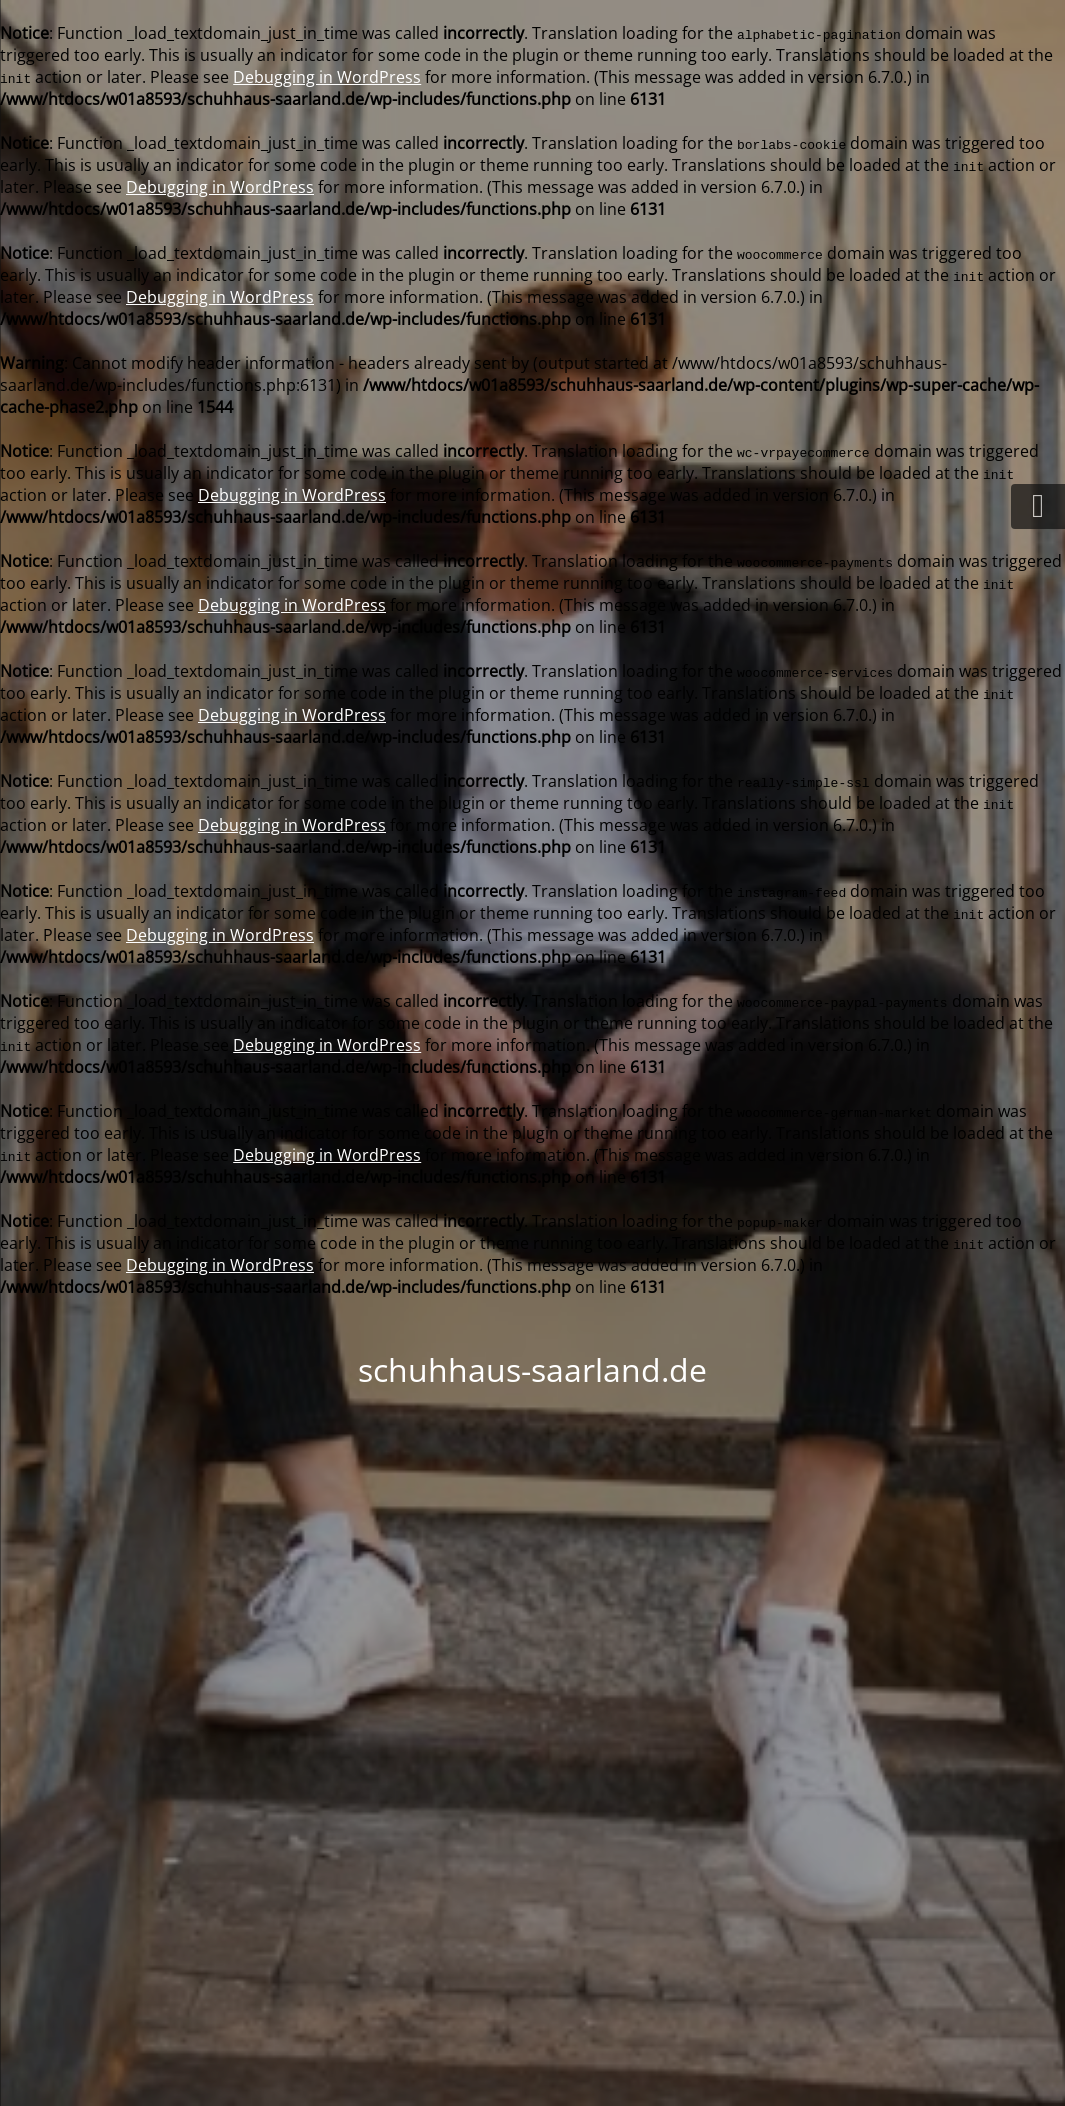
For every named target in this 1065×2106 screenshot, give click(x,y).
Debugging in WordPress (327, 77)
